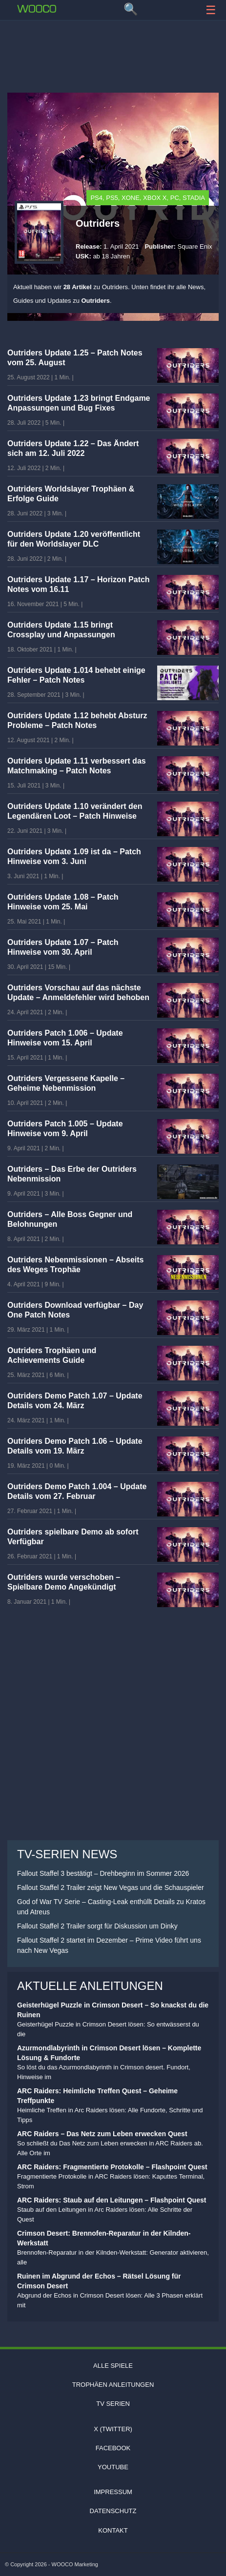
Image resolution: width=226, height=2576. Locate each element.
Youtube (113, 2467)
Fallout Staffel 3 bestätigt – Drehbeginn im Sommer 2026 (103, 1873)
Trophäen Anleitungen (113, 2384)
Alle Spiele (113, 2365)
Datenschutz (113, 2511)
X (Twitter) (113, 2429)
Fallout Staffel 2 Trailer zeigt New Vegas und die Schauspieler (110, 1887)
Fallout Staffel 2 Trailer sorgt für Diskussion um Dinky (97, 1926)
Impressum (113, 2492)
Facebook (113, 2448)
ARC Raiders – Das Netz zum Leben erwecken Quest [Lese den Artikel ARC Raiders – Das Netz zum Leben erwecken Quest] (102, 2134)
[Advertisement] (113, 51)
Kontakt (112, 2530)
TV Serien (113, 2403)
